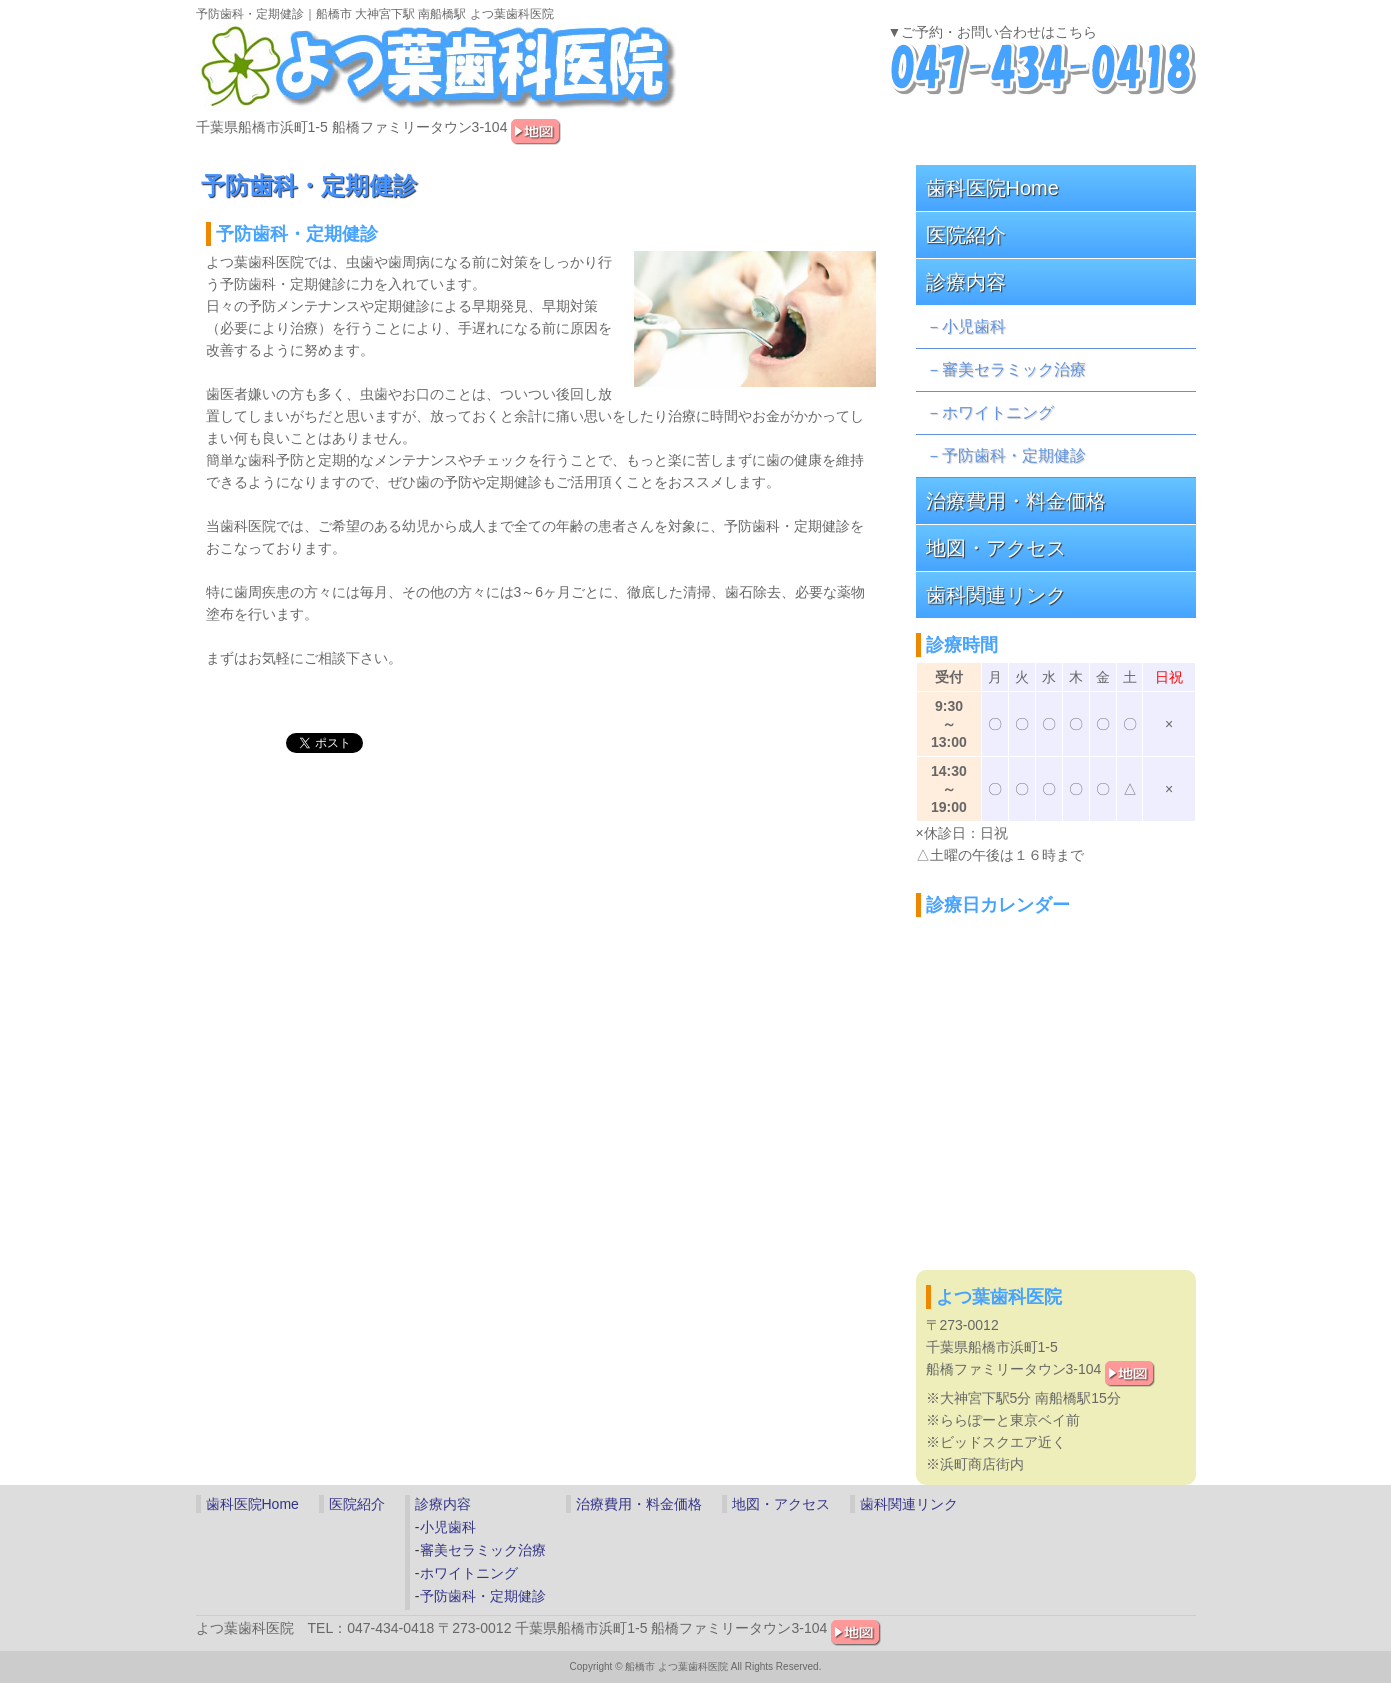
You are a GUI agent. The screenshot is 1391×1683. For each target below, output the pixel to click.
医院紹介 (966, 235)
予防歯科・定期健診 (1014, 455)
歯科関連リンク (996, 595)
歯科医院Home (992, 188)
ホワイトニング (998, 412)
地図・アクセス (996, 548)
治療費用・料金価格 (1016, 501)
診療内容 (966, 282)
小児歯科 (974, 326)
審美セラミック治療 (1014, 369)
